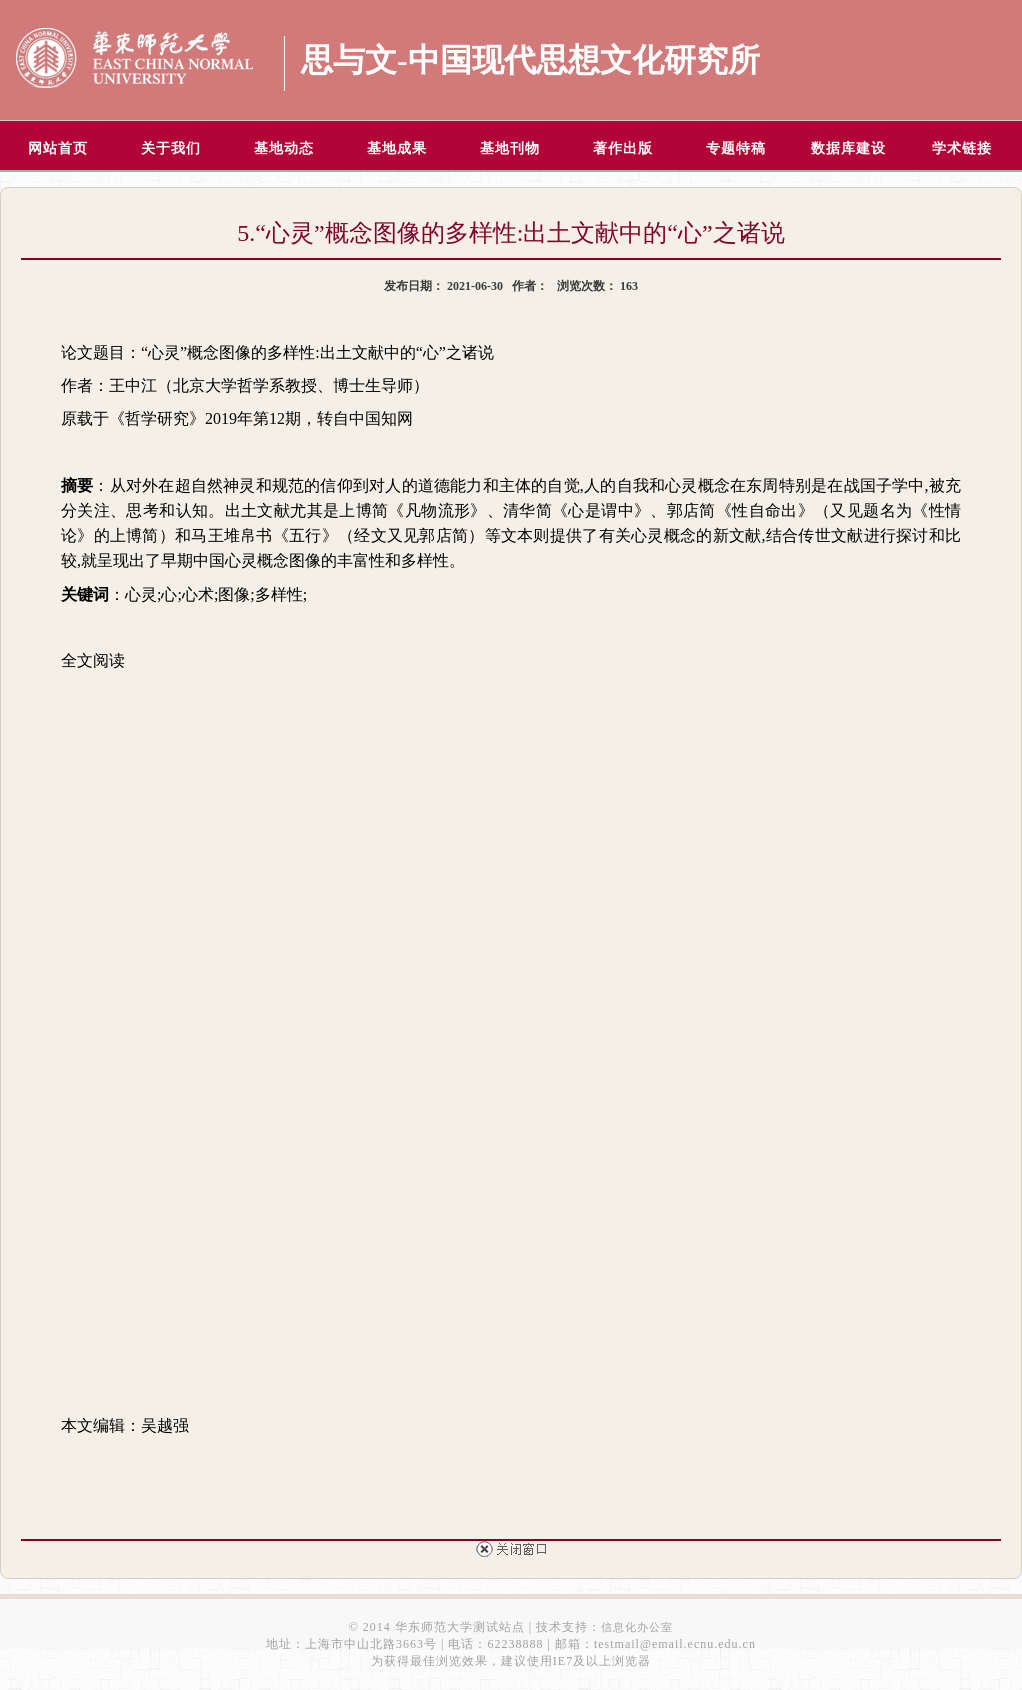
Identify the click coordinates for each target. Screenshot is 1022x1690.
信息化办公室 (637, 1627)
